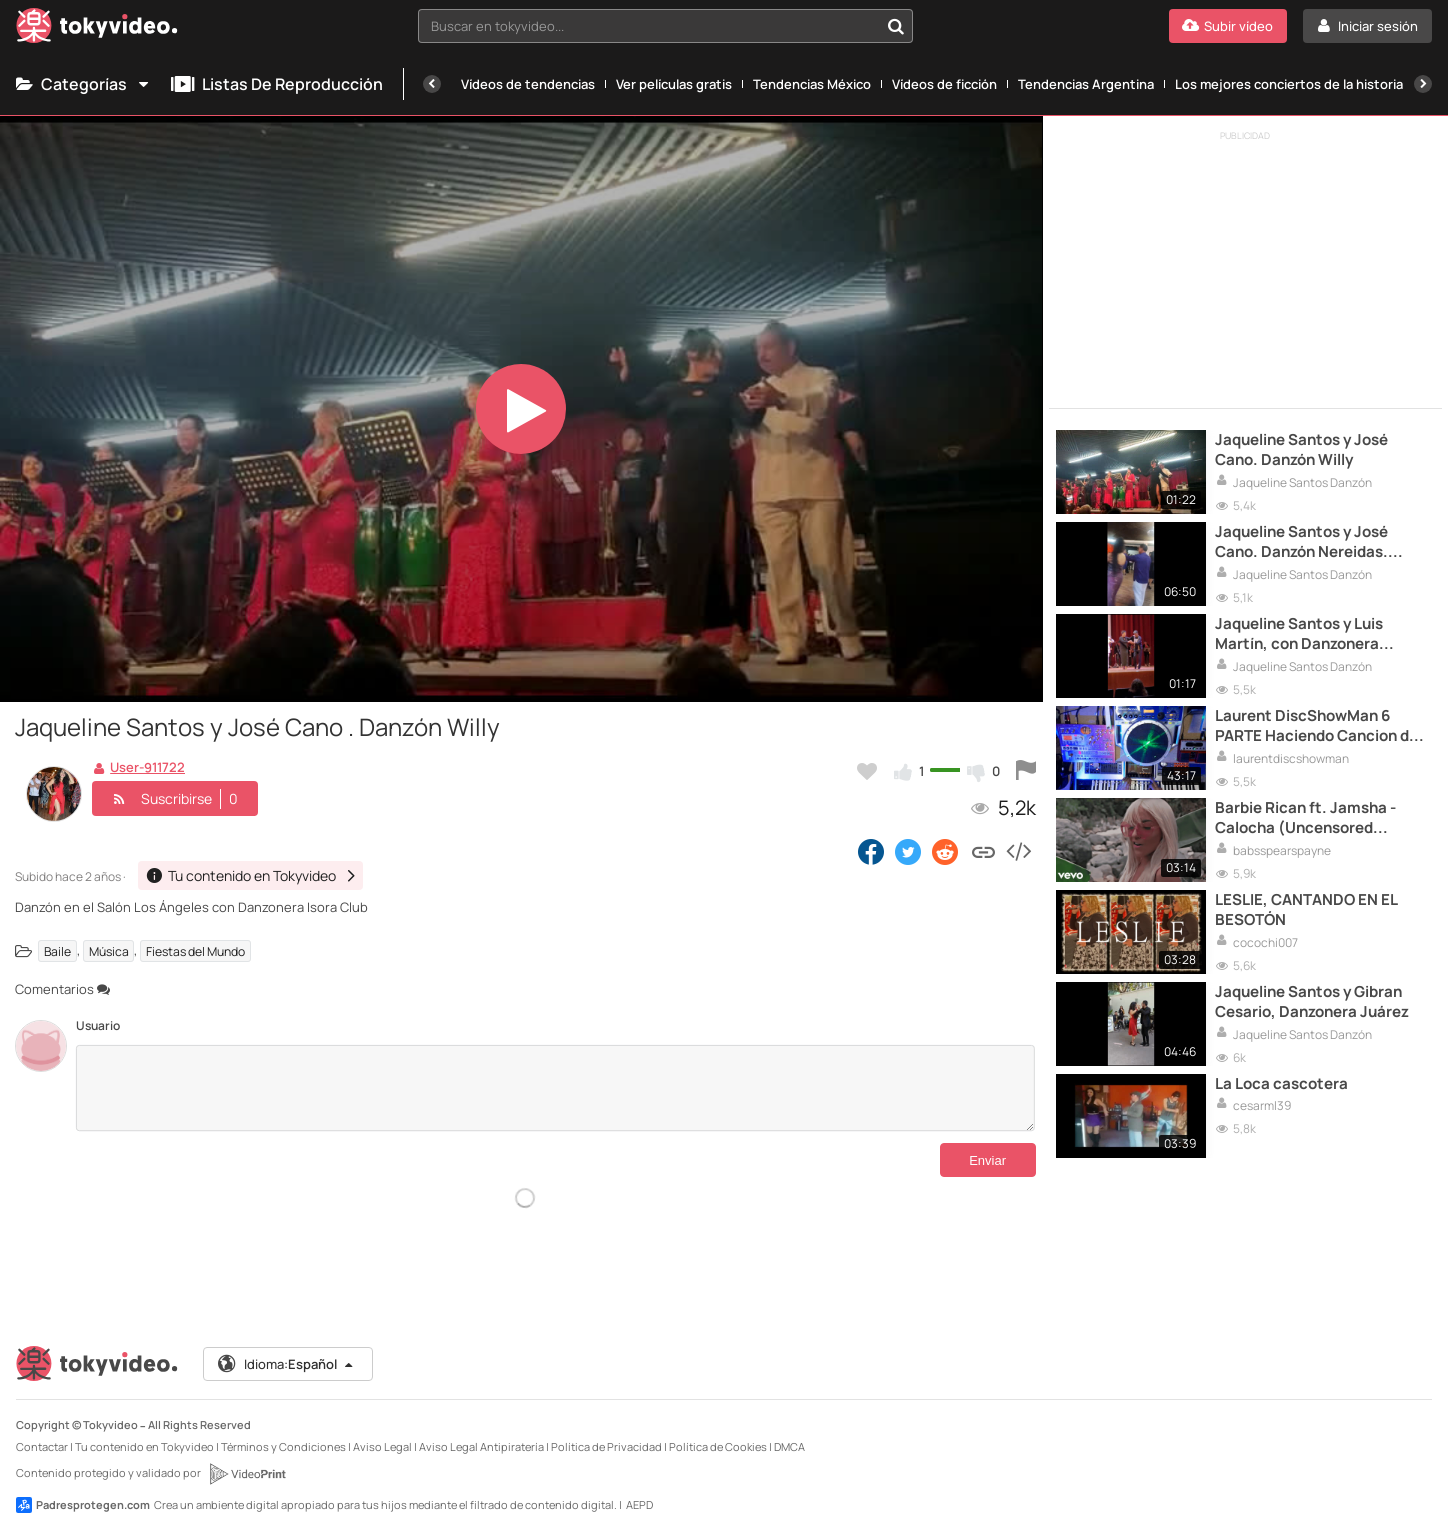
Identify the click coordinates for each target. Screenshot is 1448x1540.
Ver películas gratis (674, 84)
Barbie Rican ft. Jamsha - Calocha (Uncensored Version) (1305, 818)
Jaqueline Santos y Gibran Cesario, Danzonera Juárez (1312, 1002)
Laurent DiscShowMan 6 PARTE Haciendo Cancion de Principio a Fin (1316, 726)
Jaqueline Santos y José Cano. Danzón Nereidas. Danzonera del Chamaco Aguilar (1303, 542)
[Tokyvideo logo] (97, 29)
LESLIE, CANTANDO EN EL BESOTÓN (1306, 910)
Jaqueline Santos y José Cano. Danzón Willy (1301, 450)
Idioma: (286, 1364)
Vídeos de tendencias (528, 84)
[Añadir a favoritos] (867, 771)
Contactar (42, 1446)
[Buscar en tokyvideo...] (896, 26)
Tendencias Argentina (1086, 84)
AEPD (639, 1504)
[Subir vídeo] (1228, 26)
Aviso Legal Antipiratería (481, 1446)
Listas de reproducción (277, 84)
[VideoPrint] (247, 1474)
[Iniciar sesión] (1367, 26)
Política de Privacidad (606, 1446)
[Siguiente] (1423, 84)
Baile (57, 950)
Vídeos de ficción (944, 84)
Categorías (83, 84)
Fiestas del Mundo (195, 950)
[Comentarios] (555, 1088)
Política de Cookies (718, 1446)
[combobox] (666, 26)
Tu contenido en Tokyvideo (144, 1446)
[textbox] (649, 26)
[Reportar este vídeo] (1026, 771)
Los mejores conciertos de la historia (1289, 84)
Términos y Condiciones (283, 1446)
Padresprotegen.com (83, 1505)
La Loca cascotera (1281, 1084)
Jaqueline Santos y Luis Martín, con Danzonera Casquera (1299, 634)
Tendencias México (812, 84)
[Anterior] (432, 84)
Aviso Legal (382, 1446)
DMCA (789, 1446)
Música (109, 950)
